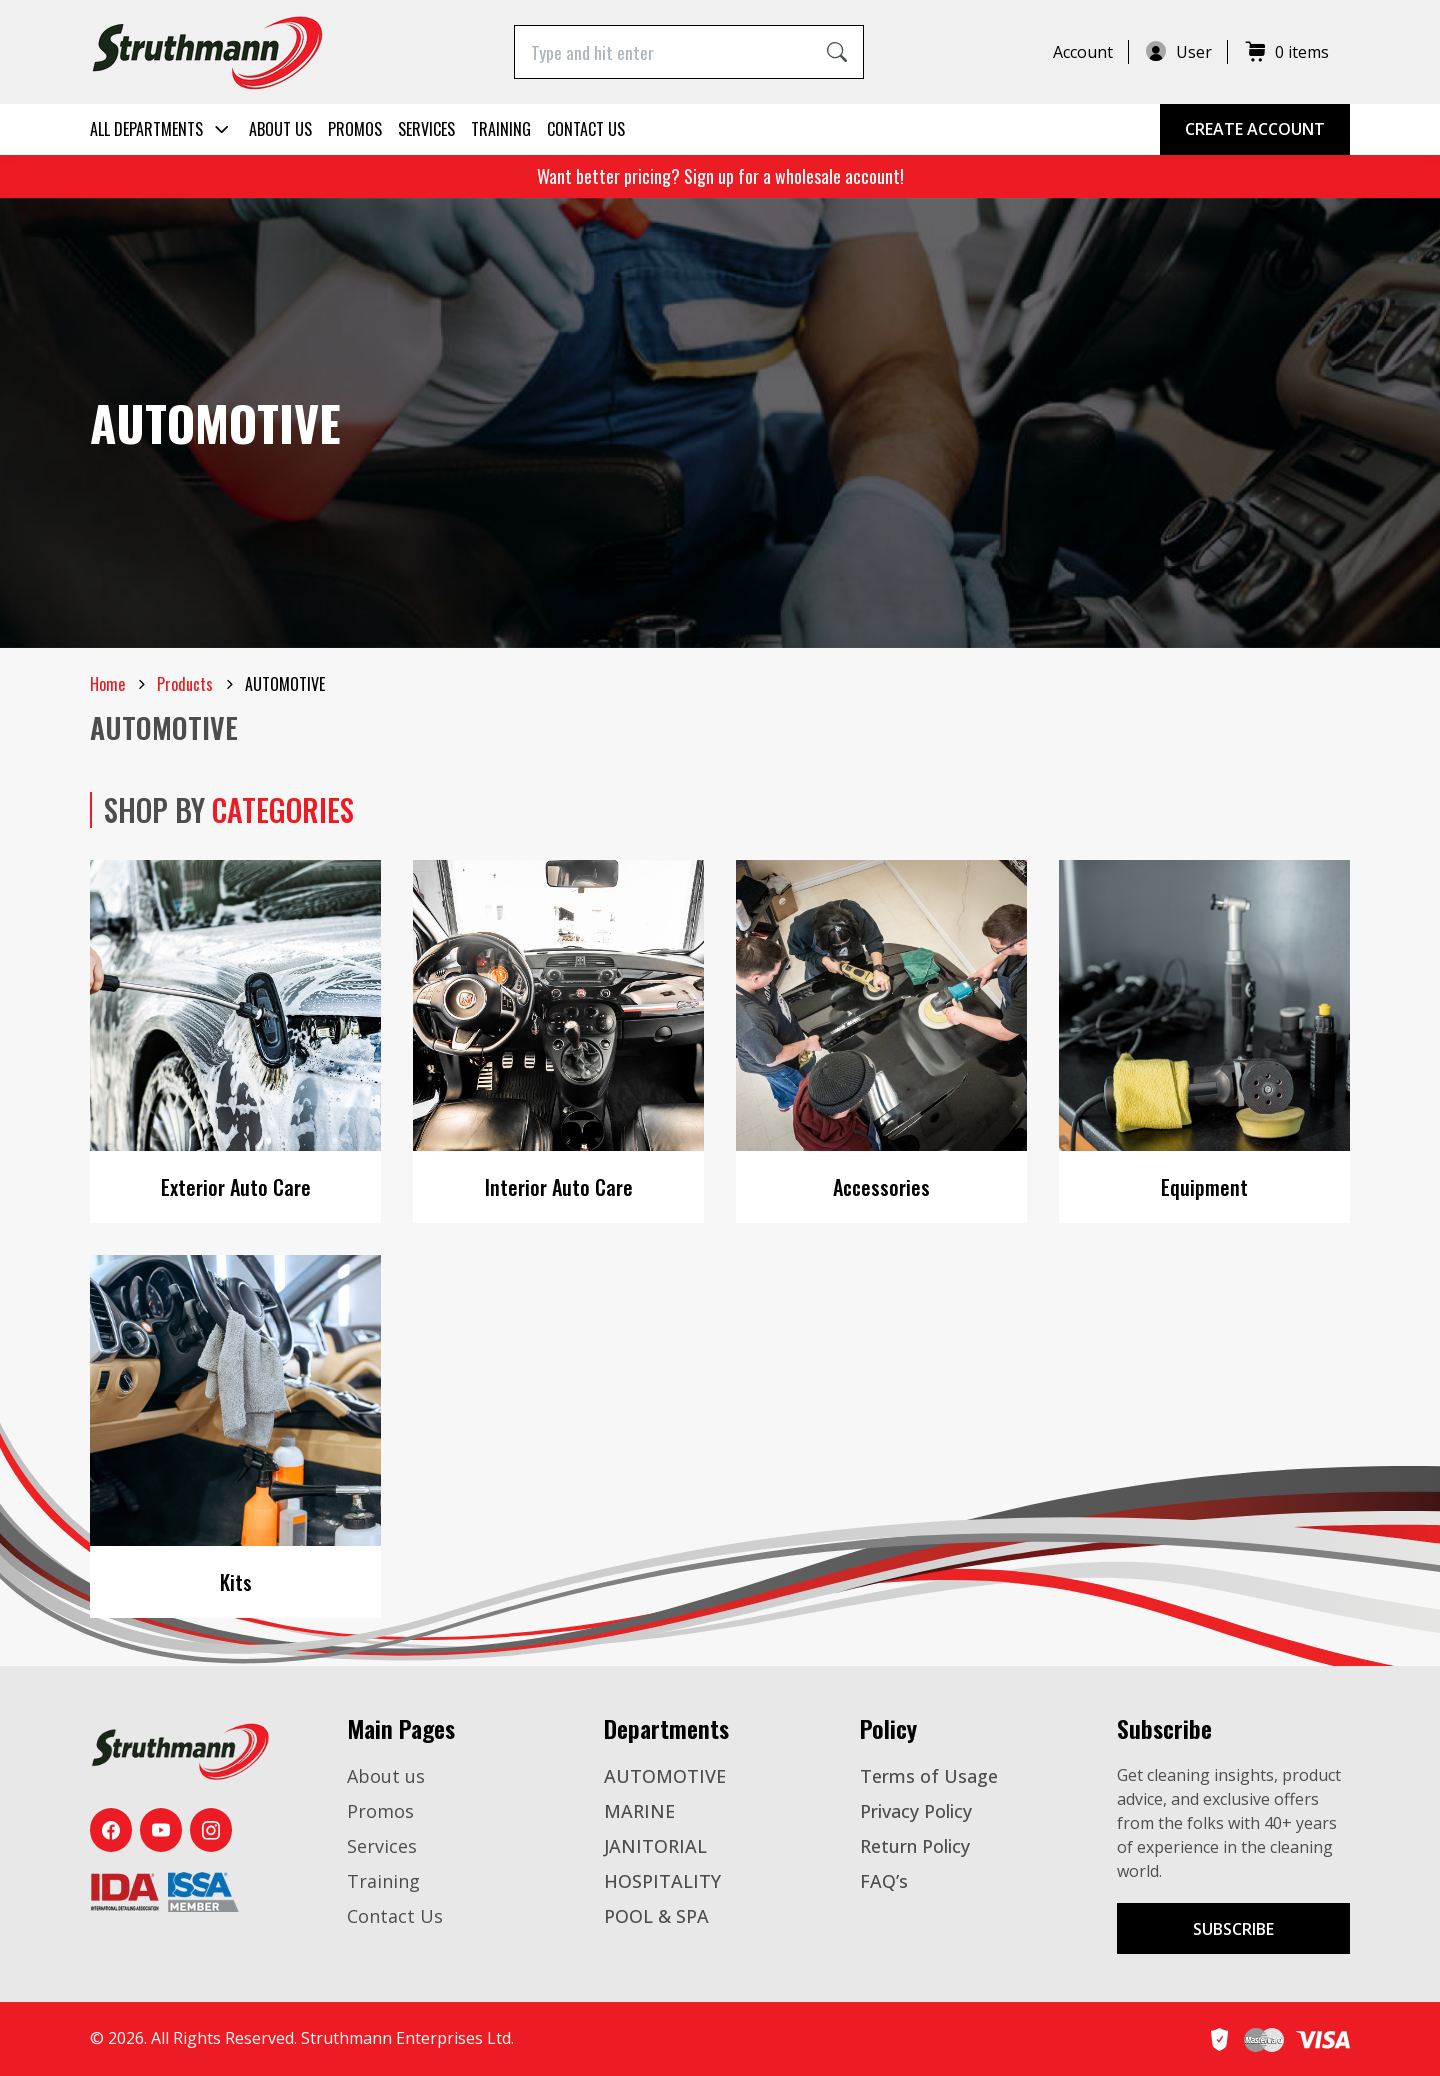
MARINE (639, 1811)
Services (426, 129)
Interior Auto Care (559, 1187)
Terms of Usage (929, 1776)
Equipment (1204, 1187)
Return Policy (915, 1846)
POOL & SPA (656, 1916)
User (1178, 52)
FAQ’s (884, 1881)
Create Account (1255, 129)
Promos (355, 129)
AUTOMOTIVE (665, 1776)
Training (501, 129)
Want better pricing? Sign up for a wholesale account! (720, 176)
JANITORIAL (655, 1846)
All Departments (161, 129)
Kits (236, 1582)
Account (1083, 52)
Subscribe (1233, 1929)
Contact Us (586, 129)
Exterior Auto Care (236, 1187)
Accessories (881, 1187)
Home (107, 684)
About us (280, 129)
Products (185, 684)
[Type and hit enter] (663, 51)
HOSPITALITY (662, 1881)
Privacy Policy (916, 1811)
